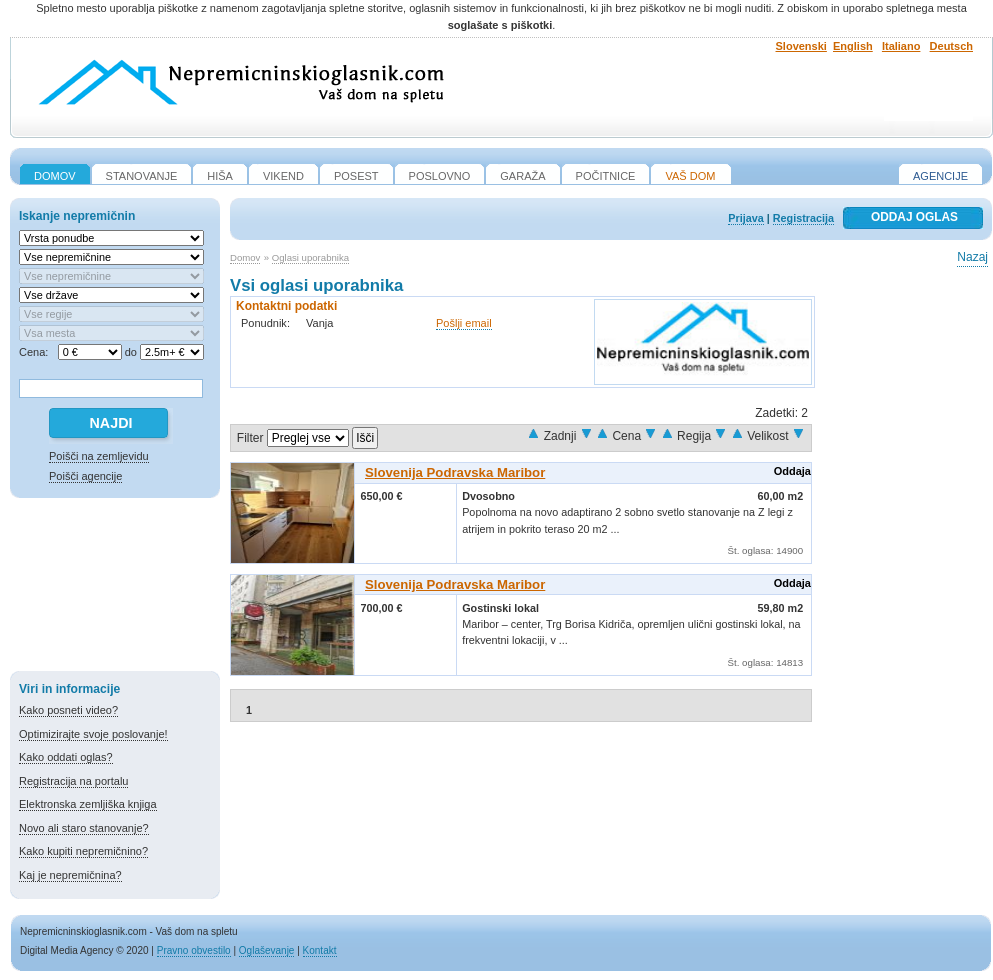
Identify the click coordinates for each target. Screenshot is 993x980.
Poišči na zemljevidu (99, 456)
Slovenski (801, 46)
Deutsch (951, 46)
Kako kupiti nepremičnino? (83, 851)
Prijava (745, 218)
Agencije (940, 176)
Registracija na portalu (73, 781)
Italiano (901, 46)
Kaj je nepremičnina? (70, 875)
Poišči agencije (85, 476)
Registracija (803, 218)
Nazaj (972, 257)
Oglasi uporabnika (310, 257)
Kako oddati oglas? (66, 757)
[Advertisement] (115, 588)
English (853, 46)
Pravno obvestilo (194, 950)
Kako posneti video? (68, 710)
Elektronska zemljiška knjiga (88, 804)
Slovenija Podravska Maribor (455, 472)
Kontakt (320, 950)
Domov (245, 257)
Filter (250, 438)
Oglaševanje (267, 950)
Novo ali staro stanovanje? (84, 828)
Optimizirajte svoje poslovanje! (93, 734)
